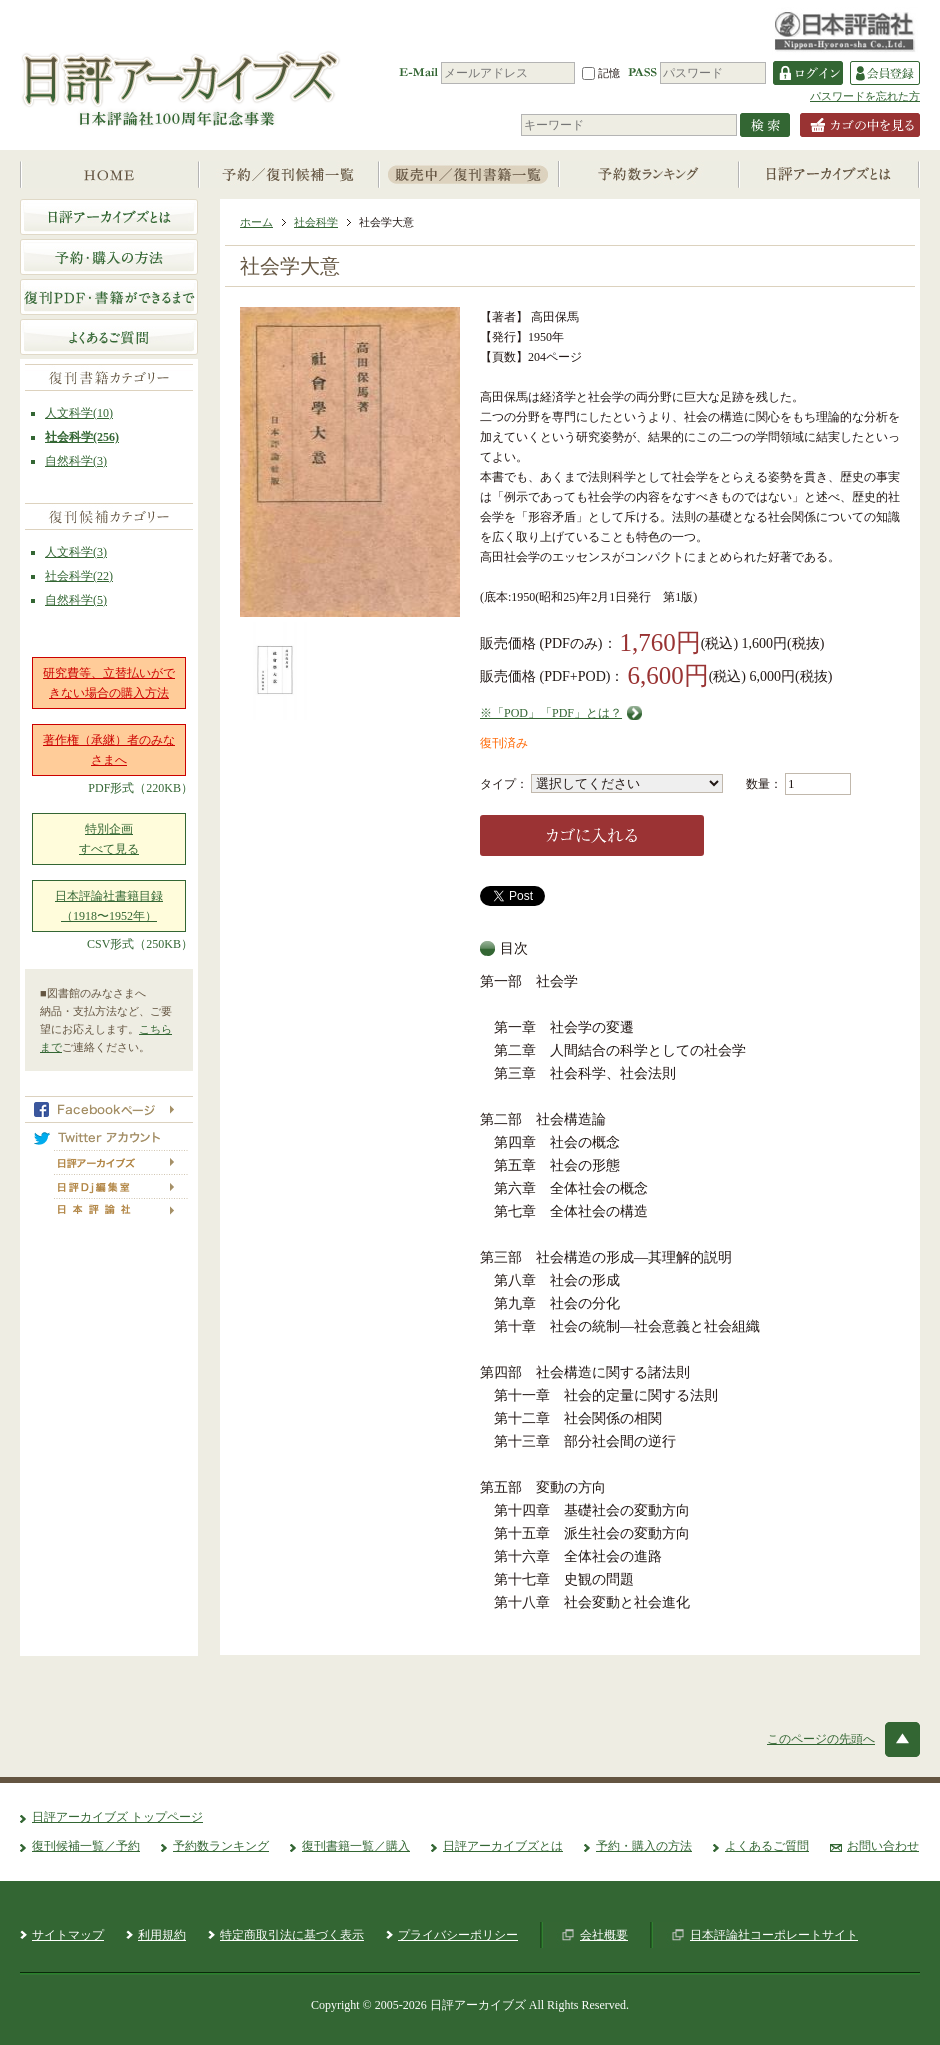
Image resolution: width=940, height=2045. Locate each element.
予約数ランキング (221, 1846)
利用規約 (162, 1935)
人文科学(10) (79, 413)
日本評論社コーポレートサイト (774, 1935)
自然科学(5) (76, 600)
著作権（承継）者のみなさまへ (109, 750)
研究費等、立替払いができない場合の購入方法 (109, 683)
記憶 (601, 73)
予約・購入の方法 (644, 1846)
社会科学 (316, 222)
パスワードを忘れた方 (865, 96)
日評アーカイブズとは (503, 1846)
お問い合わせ (883, 1846)
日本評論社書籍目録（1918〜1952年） (109, 906)
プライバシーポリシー (458, 1935)
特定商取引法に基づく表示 (292, 1935)
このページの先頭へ (821, 1739)
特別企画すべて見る (109, 839)
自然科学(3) (76, 461)
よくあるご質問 (767, 1846)
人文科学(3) (76, 552)
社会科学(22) (79, 576)
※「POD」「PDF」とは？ (551, 713)
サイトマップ (68, 1935)
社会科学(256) (82, 437)
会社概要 (604, 1935)
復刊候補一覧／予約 (86, 1846)
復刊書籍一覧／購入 (356, 1846)
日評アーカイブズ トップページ (117, 1817)
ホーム (256, 222)
